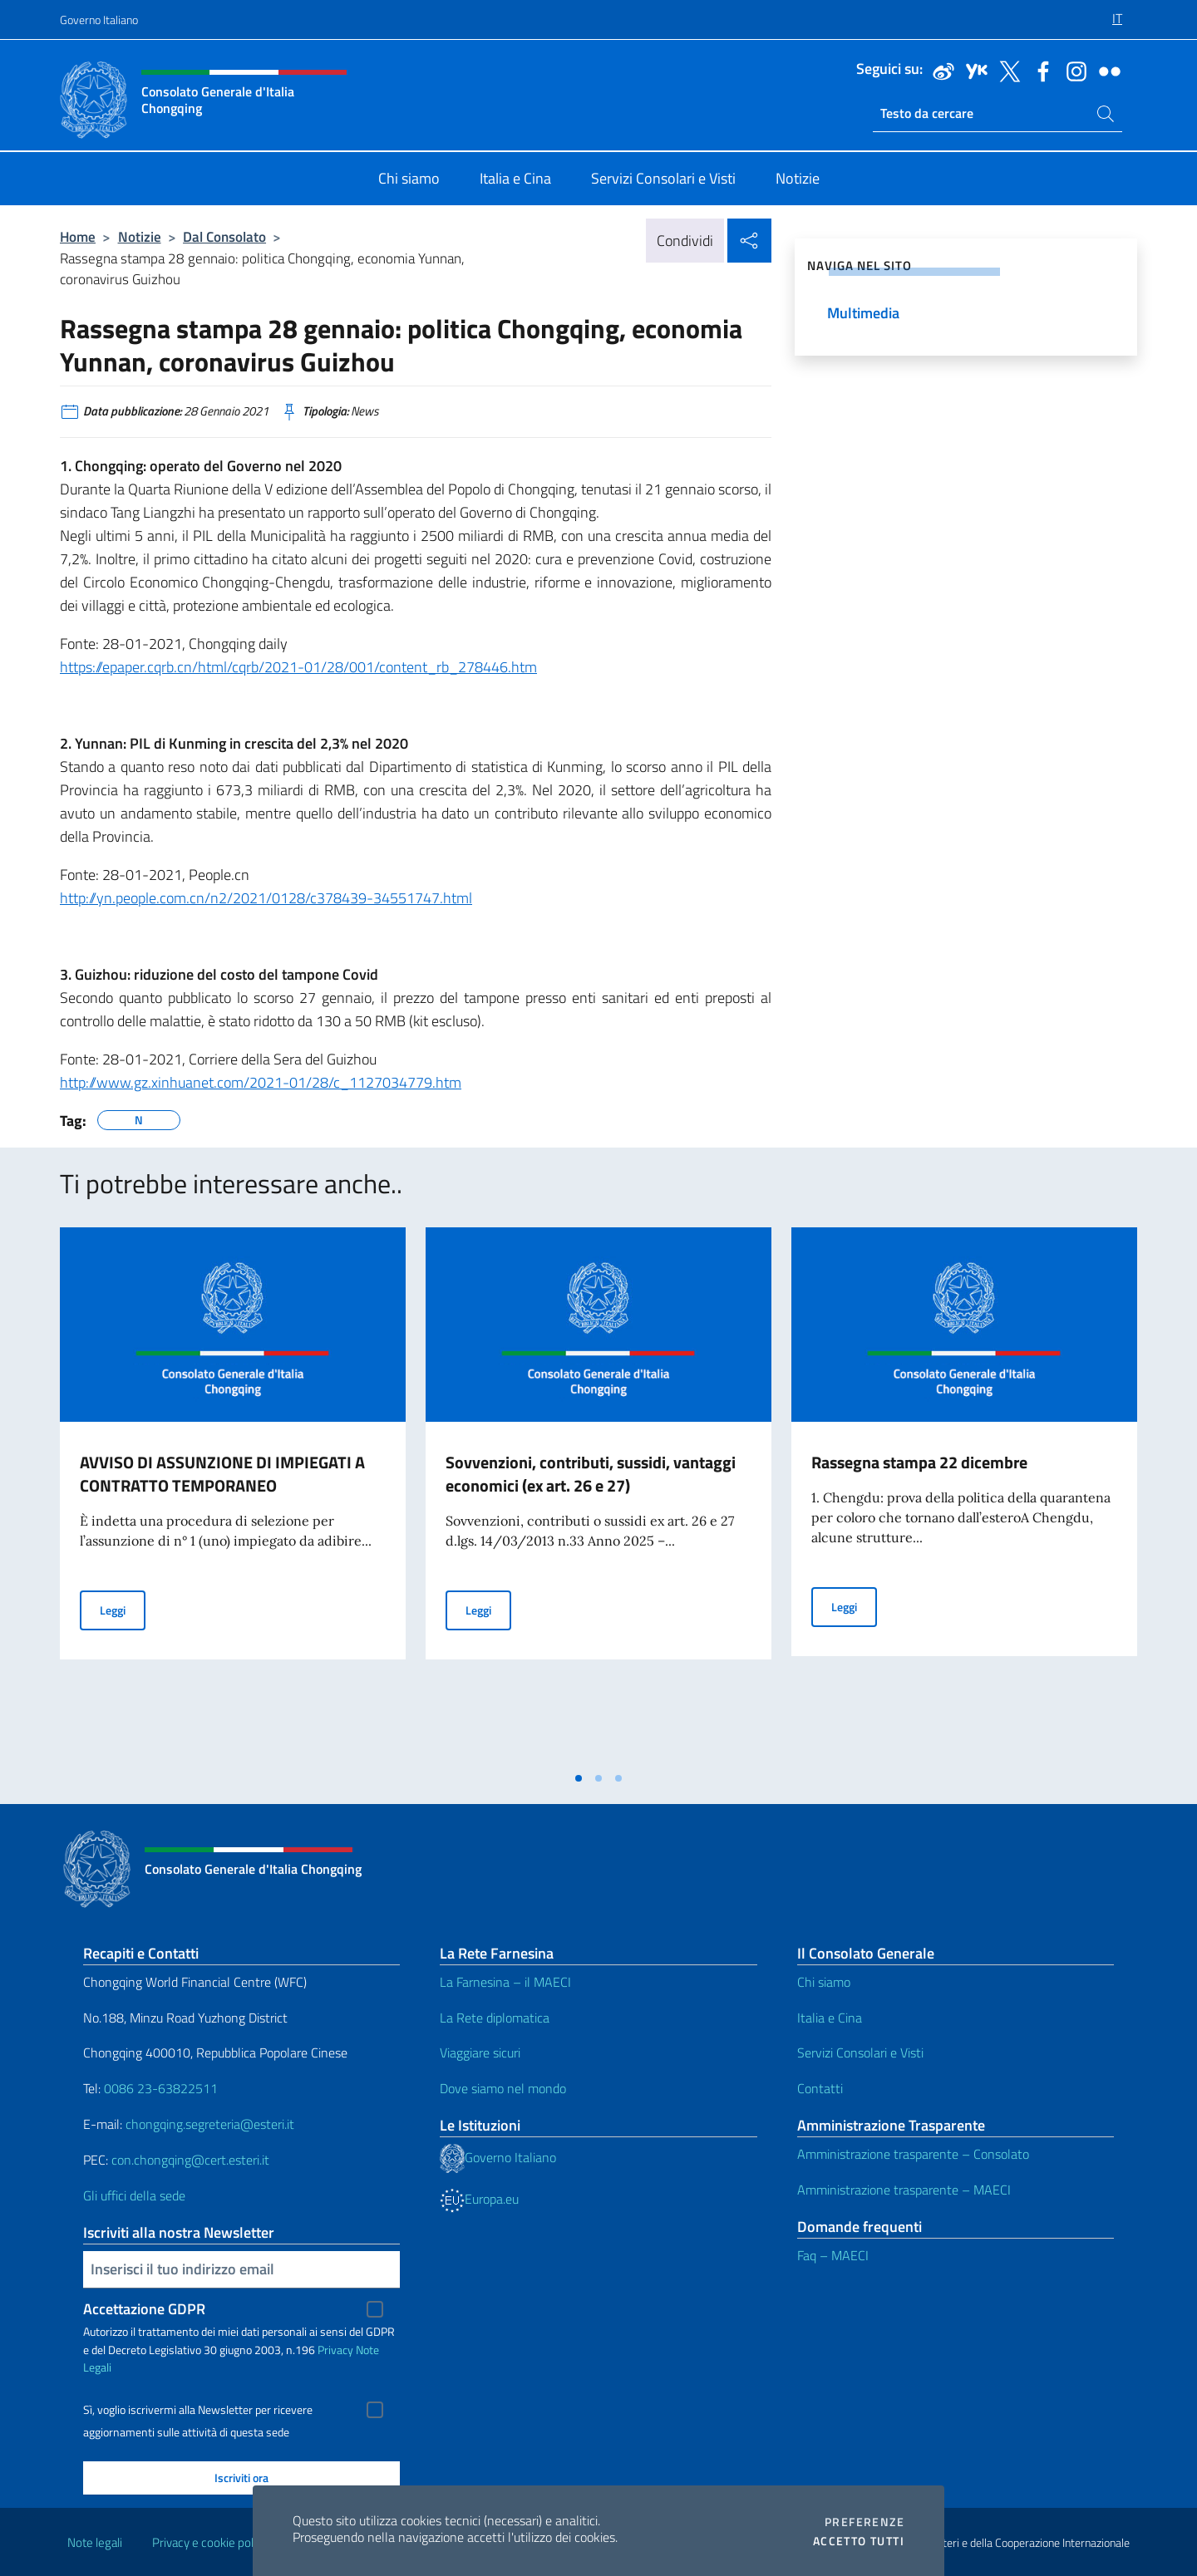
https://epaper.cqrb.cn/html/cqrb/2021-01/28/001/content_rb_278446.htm (298, 667)
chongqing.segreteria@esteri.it (210, 2124)
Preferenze (864, 2522)
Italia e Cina (829, 2018)
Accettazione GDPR (144, 2309)
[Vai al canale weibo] (939, 70)
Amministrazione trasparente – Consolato (913, 2154)
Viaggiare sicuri (480, 2052)
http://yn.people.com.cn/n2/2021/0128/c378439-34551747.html (266, 898)
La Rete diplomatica (494, 2018)
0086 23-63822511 (161, 2088)
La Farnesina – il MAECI (505, 1982)
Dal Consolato (224, 236)
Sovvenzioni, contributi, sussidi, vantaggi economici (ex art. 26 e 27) (591, 1473)
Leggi (122, 1609)
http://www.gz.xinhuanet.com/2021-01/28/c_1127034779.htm (260, 1082)
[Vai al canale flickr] (1105, 70)
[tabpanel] (233, 1494)
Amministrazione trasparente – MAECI (904, 2190)
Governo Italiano (99, 19)
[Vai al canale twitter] (1005, 70)
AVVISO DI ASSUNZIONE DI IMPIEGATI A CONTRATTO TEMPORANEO (222, 1473)
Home (78, 236)
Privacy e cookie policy (210, 2542)
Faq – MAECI (833, 2255)
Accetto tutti (858, 2541)
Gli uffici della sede (134, 2195)
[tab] (578, 1778)
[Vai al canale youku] (972, 70)
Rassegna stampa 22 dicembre (919, 1462)
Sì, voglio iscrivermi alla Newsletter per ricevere (198, 2410)
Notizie (139, 236)
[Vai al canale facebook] (1039, 70)
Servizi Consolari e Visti (860, 2052)
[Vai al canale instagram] (1072, 70)
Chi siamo (823, 1982)
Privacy (335, 2349)
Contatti (820, 2088)
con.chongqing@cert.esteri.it (190, 2160)
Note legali (94, 2542)
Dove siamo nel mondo (503, 2088)
